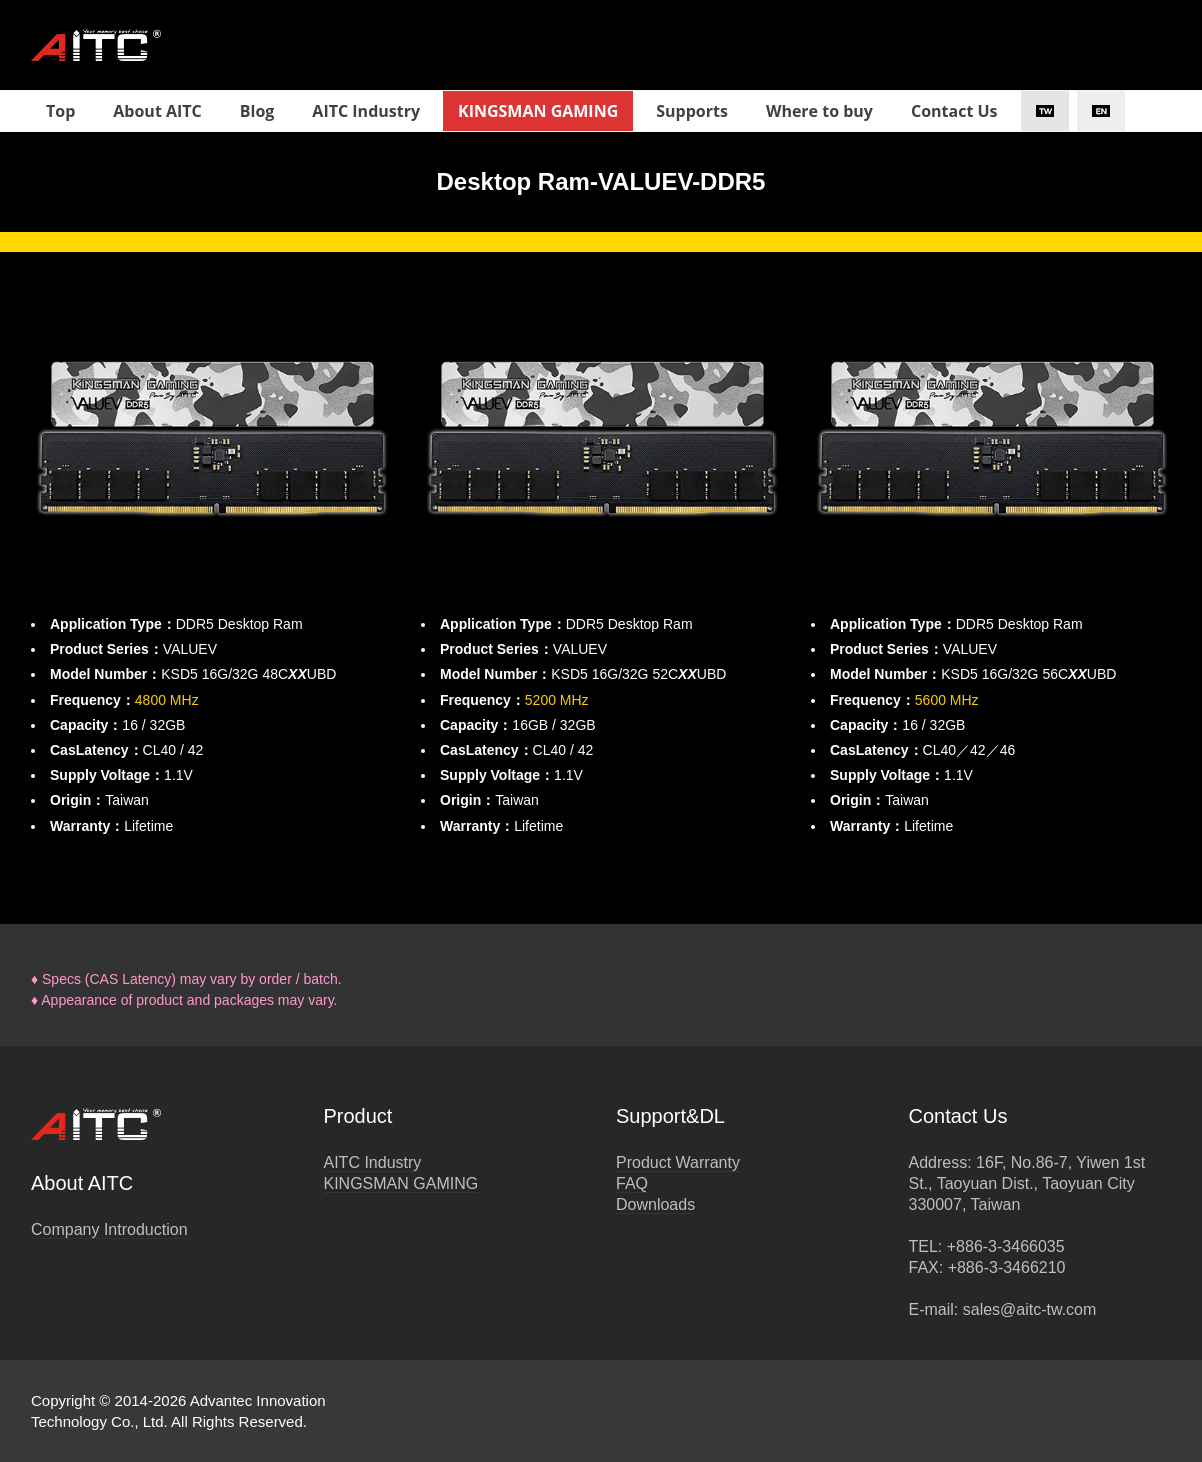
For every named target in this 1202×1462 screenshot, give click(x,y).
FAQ (632, 1183)
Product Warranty (678, 1162)
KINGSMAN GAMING (401, 1183)
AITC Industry (373, 1162)
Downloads (655, 1204)
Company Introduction (109, 1229)
